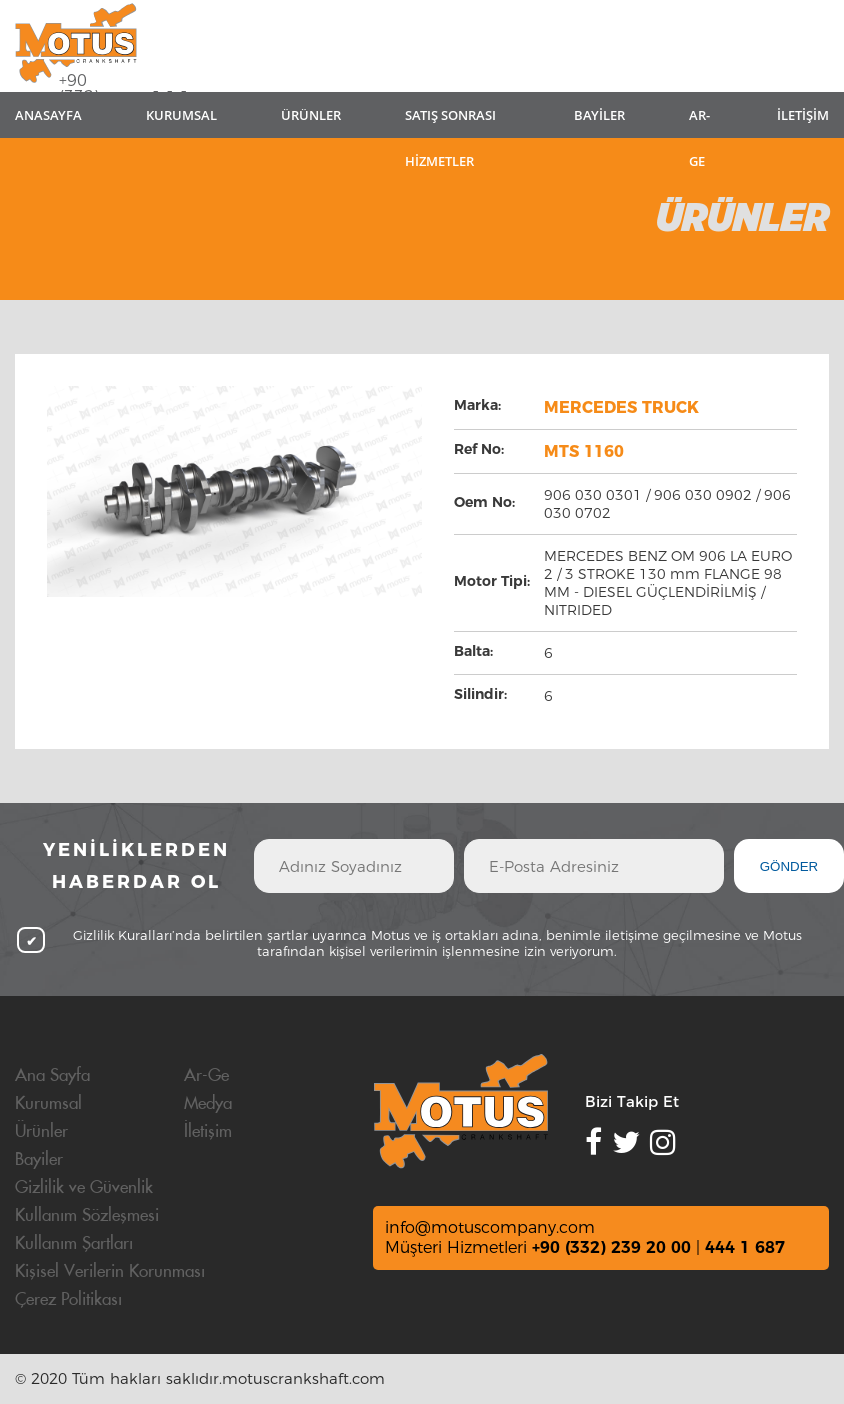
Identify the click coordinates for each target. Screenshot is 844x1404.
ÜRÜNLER (311, 115)
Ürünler (41, 1132)
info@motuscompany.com (490, 1227)
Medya (208, 1104)
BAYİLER (599, 115)
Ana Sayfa (52, 1076)
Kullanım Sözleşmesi (87, 1216)
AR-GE (699, 122)
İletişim (208, 1132)
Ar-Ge (206, 1076)
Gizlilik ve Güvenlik (84, 1188)
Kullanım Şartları (74, 1244)
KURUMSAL (181, 115)
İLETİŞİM (803, 115)
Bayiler (39, 1160)
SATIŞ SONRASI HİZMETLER (450, 122)
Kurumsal (48, 1104)
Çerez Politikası (68, 1300)
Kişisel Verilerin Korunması (110, 1272)
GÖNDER (789, 866)
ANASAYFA (48, 115)
